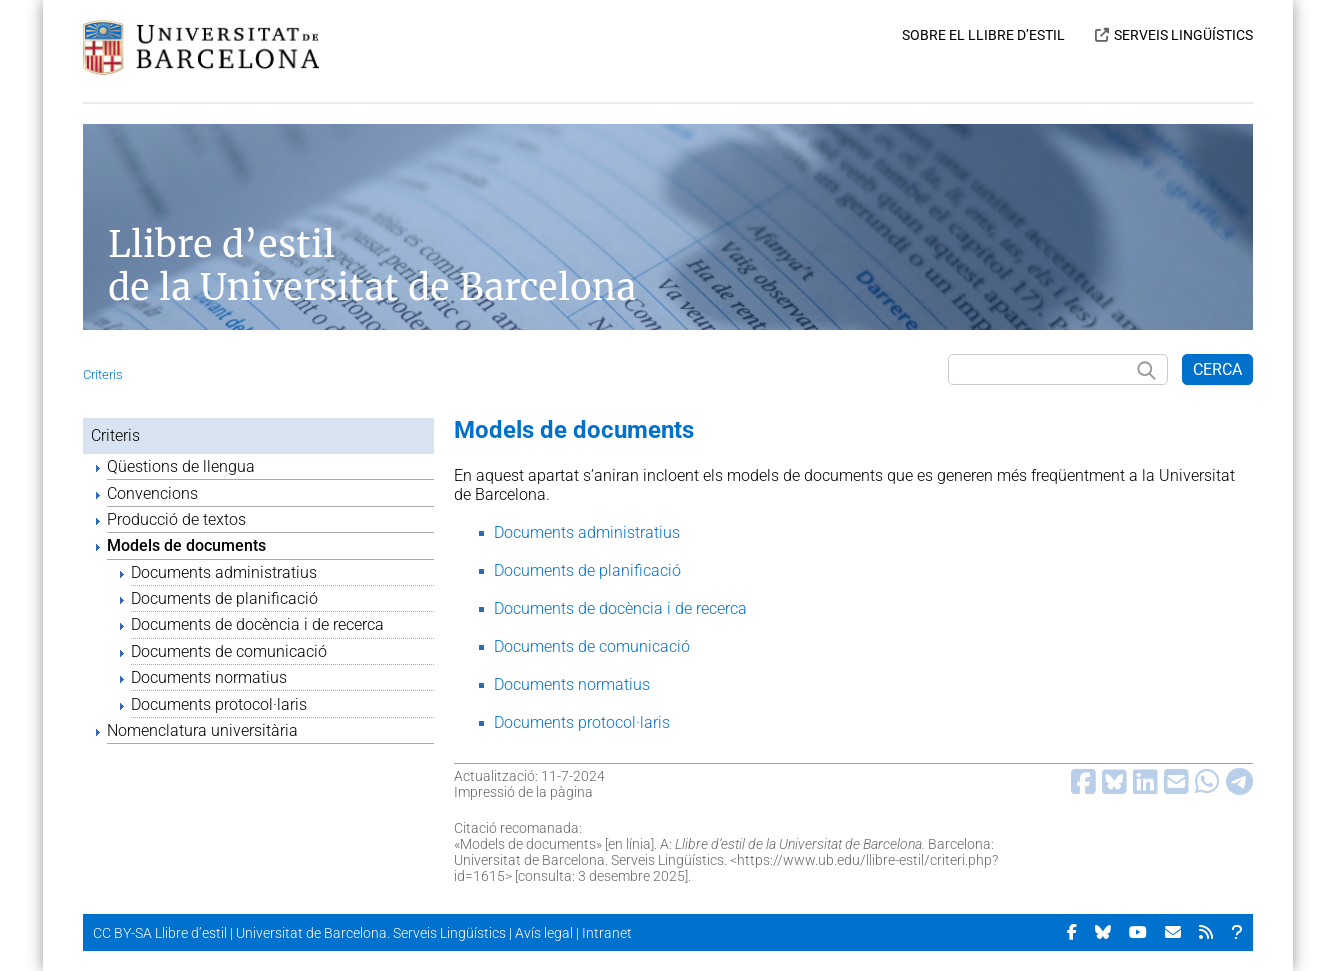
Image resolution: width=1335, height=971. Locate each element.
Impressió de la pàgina (523, 792)
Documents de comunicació (229, 651)
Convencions (152, 493)
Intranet (607, 933)
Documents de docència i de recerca (257, 624)
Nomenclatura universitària (202, 730)
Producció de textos (176, 519)
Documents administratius (224, 572)
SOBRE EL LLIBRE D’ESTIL (983, 35)
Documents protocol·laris (219, 704)
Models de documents (186, 545)
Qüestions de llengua (181, 466)
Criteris (103, 374)
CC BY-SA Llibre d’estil (160, 933)
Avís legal (544, 933)
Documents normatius (209, 677)
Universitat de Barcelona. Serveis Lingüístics (371, 933)
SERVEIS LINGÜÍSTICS (1183, 35)
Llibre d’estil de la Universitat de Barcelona (372, 266)
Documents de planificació (224, 598)
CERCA (1217, 369)
